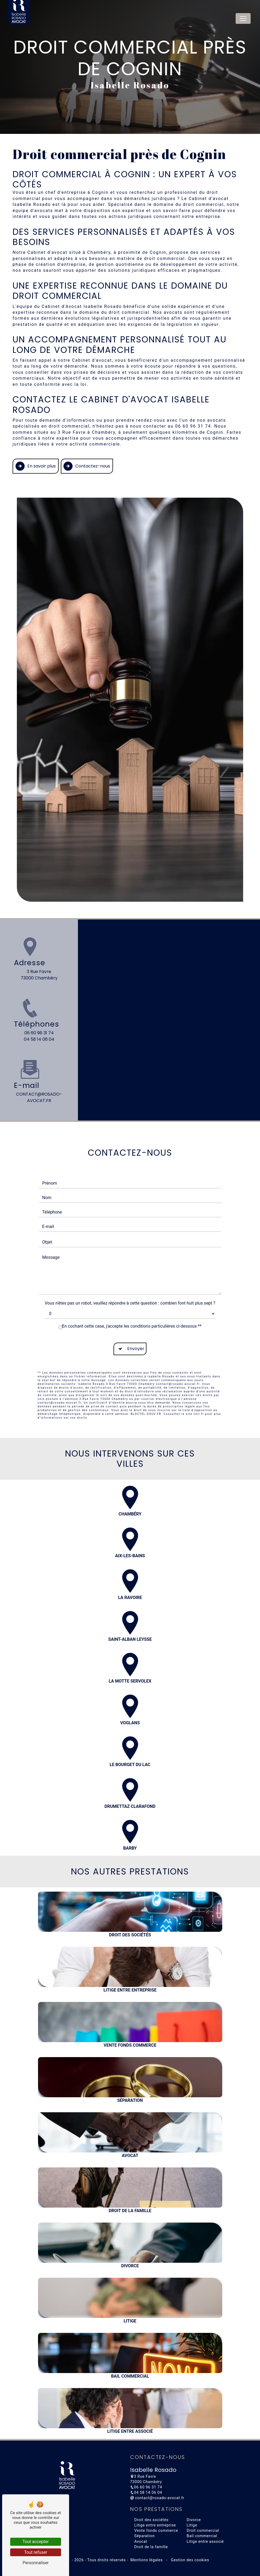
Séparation (144, 2536)
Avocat (141, 2541)
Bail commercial (202, 2536)
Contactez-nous (86, 466)
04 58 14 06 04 (39, 1039)
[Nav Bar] (243, 18)
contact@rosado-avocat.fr (157, 2498)
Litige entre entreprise (155, 2525)
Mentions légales (146, 2560)
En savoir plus (36, 466)
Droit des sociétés (151, 2520)
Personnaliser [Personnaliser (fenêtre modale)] (35, 2562)
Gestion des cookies (189, 2560)
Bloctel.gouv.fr (146, 1389)
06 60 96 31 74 (39, 1033)
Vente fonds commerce (156, 2530)
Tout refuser (35, 2552)
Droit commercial (203, 2530)
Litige (192, 2525)
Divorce (194, 2520)
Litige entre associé (205, 2541)
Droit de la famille (151, 2547)
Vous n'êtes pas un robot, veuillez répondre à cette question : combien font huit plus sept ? (130, 1278)
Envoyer (135, 1324)
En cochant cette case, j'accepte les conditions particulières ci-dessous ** (132, 1301)
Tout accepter (35, 2541)
